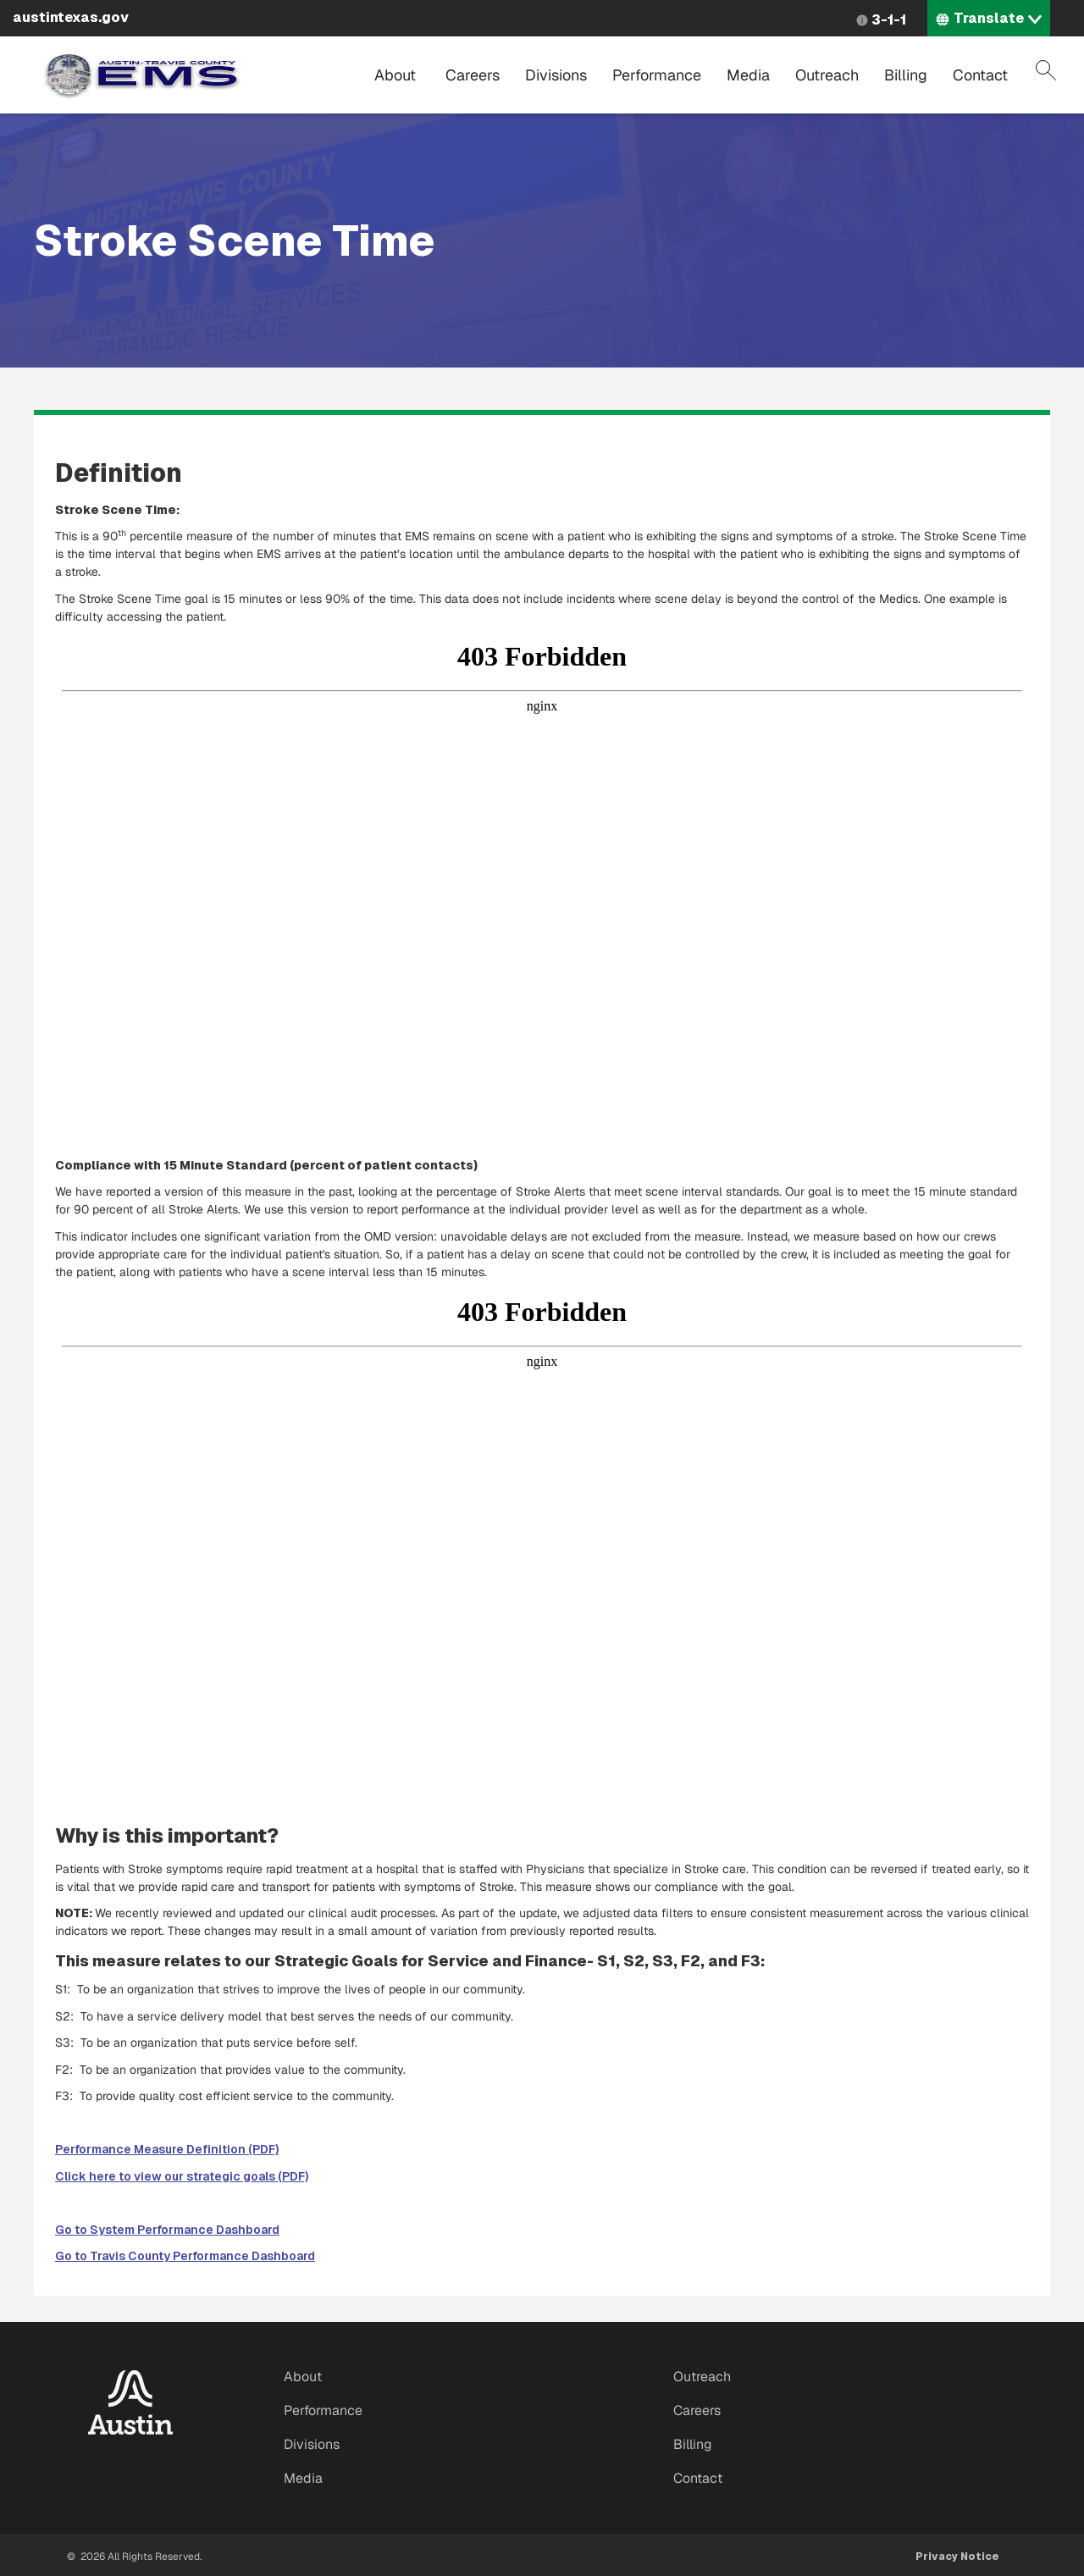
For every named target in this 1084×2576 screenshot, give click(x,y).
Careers (472, 75)
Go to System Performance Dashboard (167, 2229)
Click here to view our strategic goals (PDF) (181, 2176)
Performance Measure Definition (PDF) (167, 2149)
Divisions (556, 75)
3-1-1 (888, 20)
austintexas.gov (71, 17)
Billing (905, 75)
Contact (980, 75)
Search (1045, 70)
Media (748, 75)
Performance (656, 75)
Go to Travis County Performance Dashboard (185, 2256)
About (395, 75)
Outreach (827, 75)
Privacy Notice (957, 2556)
